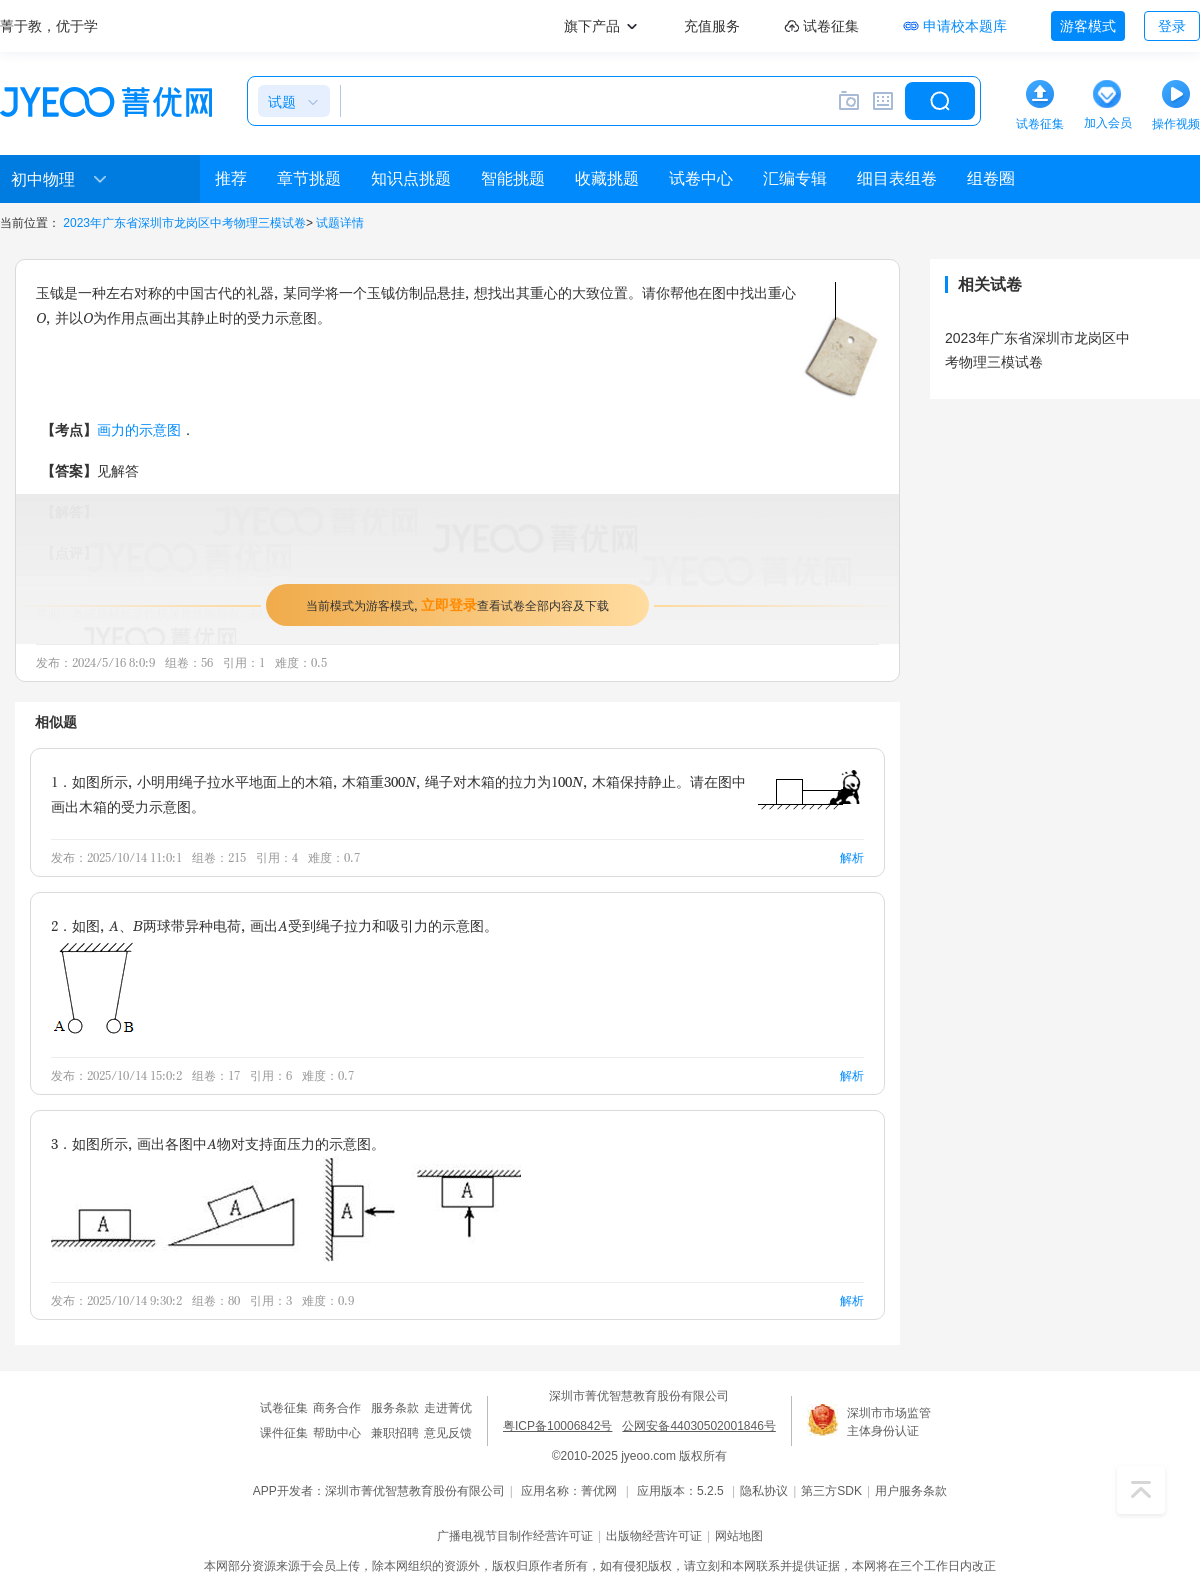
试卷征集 (284, 1408)
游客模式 (1088, 26)
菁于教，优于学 (49, 26)
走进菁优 (448, 1408)
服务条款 (395, 1408)
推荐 (231, 178)
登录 (1172, 26)
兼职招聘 (395, 1433)
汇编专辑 (795, 178)
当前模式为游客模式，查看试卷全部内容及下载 (457, 604)
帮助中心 (337, 1433)
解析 (852, 857)
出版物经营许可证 (654, 1536)
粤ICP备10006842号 (557, 1426)
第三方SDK (831, 1491)
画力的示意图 (139, 429)
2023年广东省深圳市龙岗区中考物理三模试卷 (184, 223)
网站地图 (739, 1536)
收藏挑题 (607, 178)
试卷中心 (701, 178)
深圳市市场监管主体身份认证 (889, 1422)
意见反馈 (448, 1433)
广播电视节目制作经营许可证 (515, 1536)
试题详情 (340, 223)
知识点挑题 (411, 178)
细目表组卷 (897, 178)
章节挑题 (309, 178)
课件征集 (284, 1433)
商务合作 (337, 1408)
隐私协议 (764, 1491)
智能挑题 (513, 178)
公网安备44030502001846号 (698, 1426)
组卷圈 (991, 178)
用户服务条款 (911, 1491)
